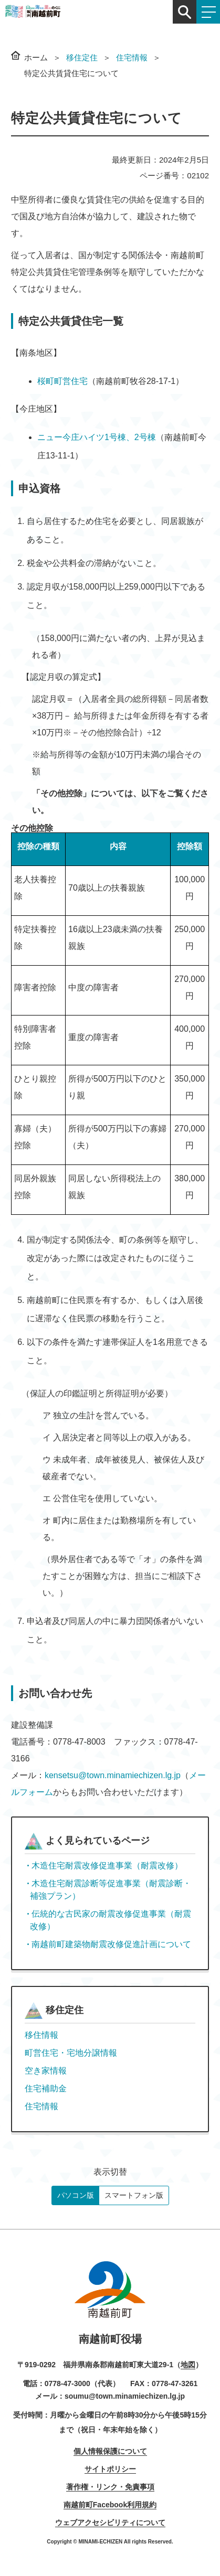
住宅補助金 (46, 2088)
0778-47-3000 (67, 2383)
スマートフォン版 (133, 2195)
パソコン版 (75, 2195)
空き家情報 (46, 2070)
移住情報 (41, 2034)
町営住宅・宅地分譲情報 (71, 2052)
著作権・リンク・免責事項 (110, 2487)
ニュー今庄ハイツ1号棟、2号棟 (96, 437)
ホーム (36, 57)
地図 (188, 2364)
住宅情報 (132, 57)
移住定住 (82, 57)
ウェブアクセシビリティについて (110, 2522)
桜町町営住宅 (62, 381)
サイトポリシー (110, 2469)
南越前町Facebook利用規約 (110, 2504)
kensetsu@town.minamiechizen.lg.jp (113, 1775)
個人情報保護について (110, 2451)
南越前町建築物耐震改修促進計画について (111, 1944)
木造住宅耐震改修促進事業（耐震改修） (107, 1865)
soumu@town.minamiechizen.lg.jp (125, 2396)
